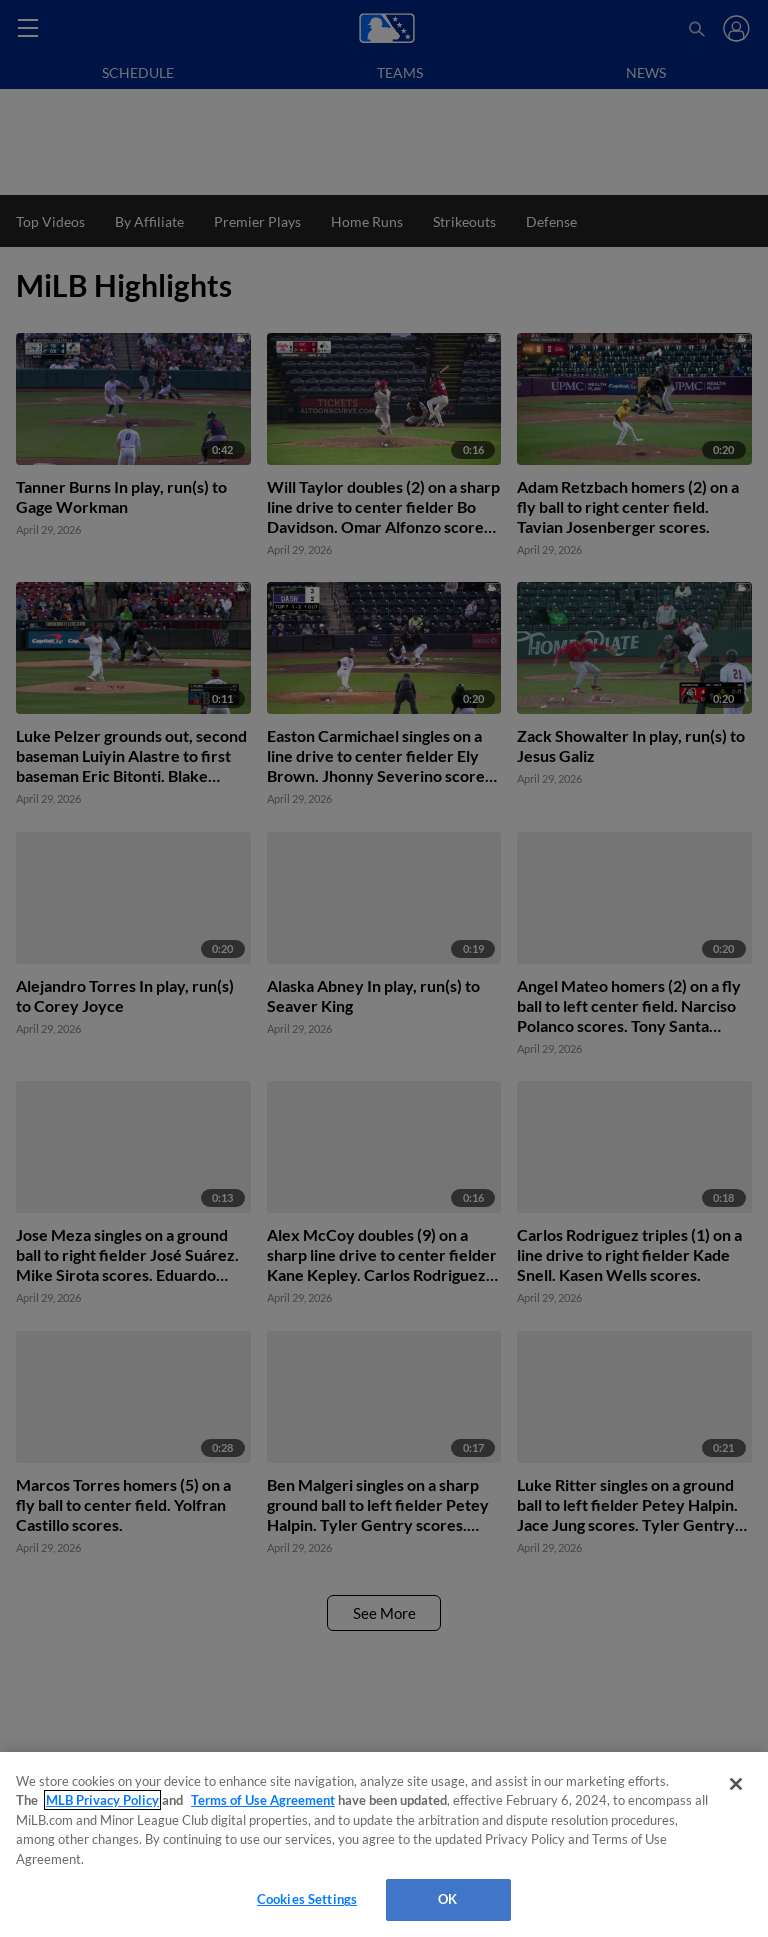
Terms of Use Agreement (263, 1800)
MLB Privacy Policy (102, 1800)
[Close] (736, 1784)
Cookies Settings (307, 1899)
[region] (384, 1844)
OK (447, 1899)
